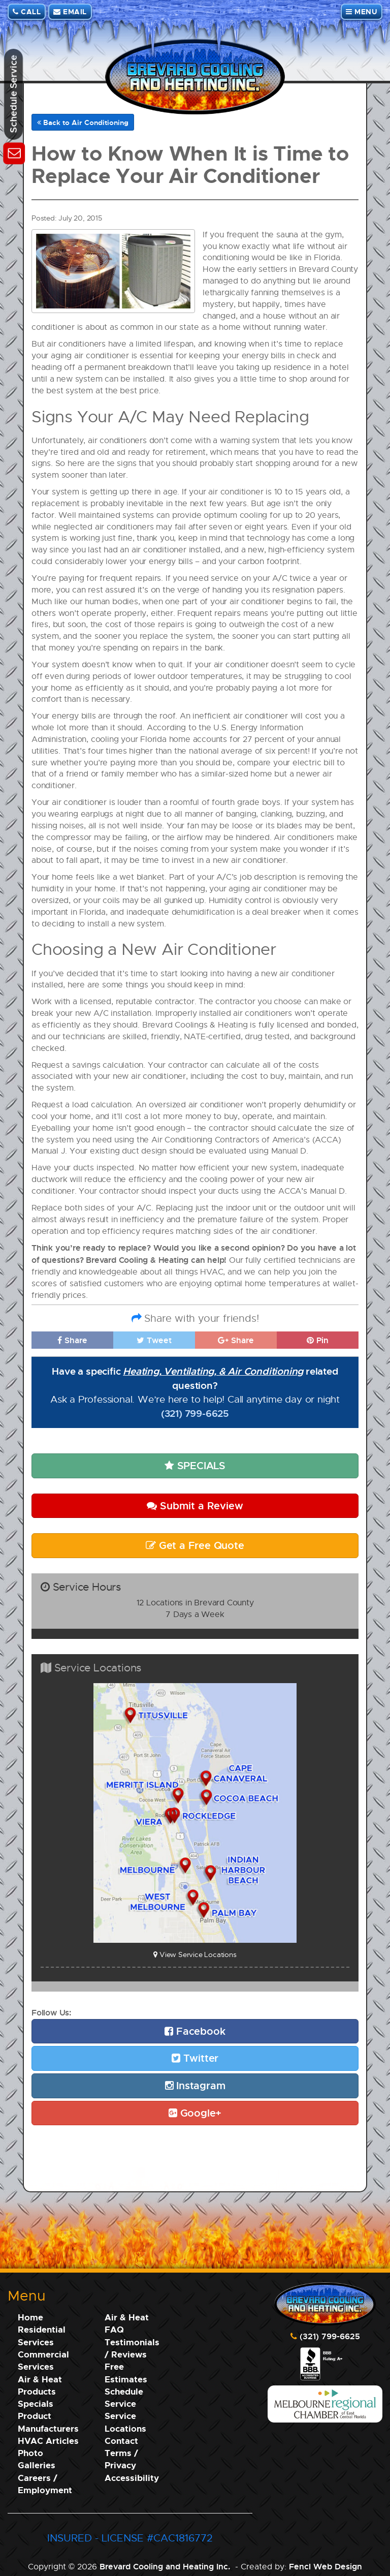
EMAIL (70, 11)
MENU (361, 11)
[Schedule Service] (14, 152)
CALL (27, 11)
